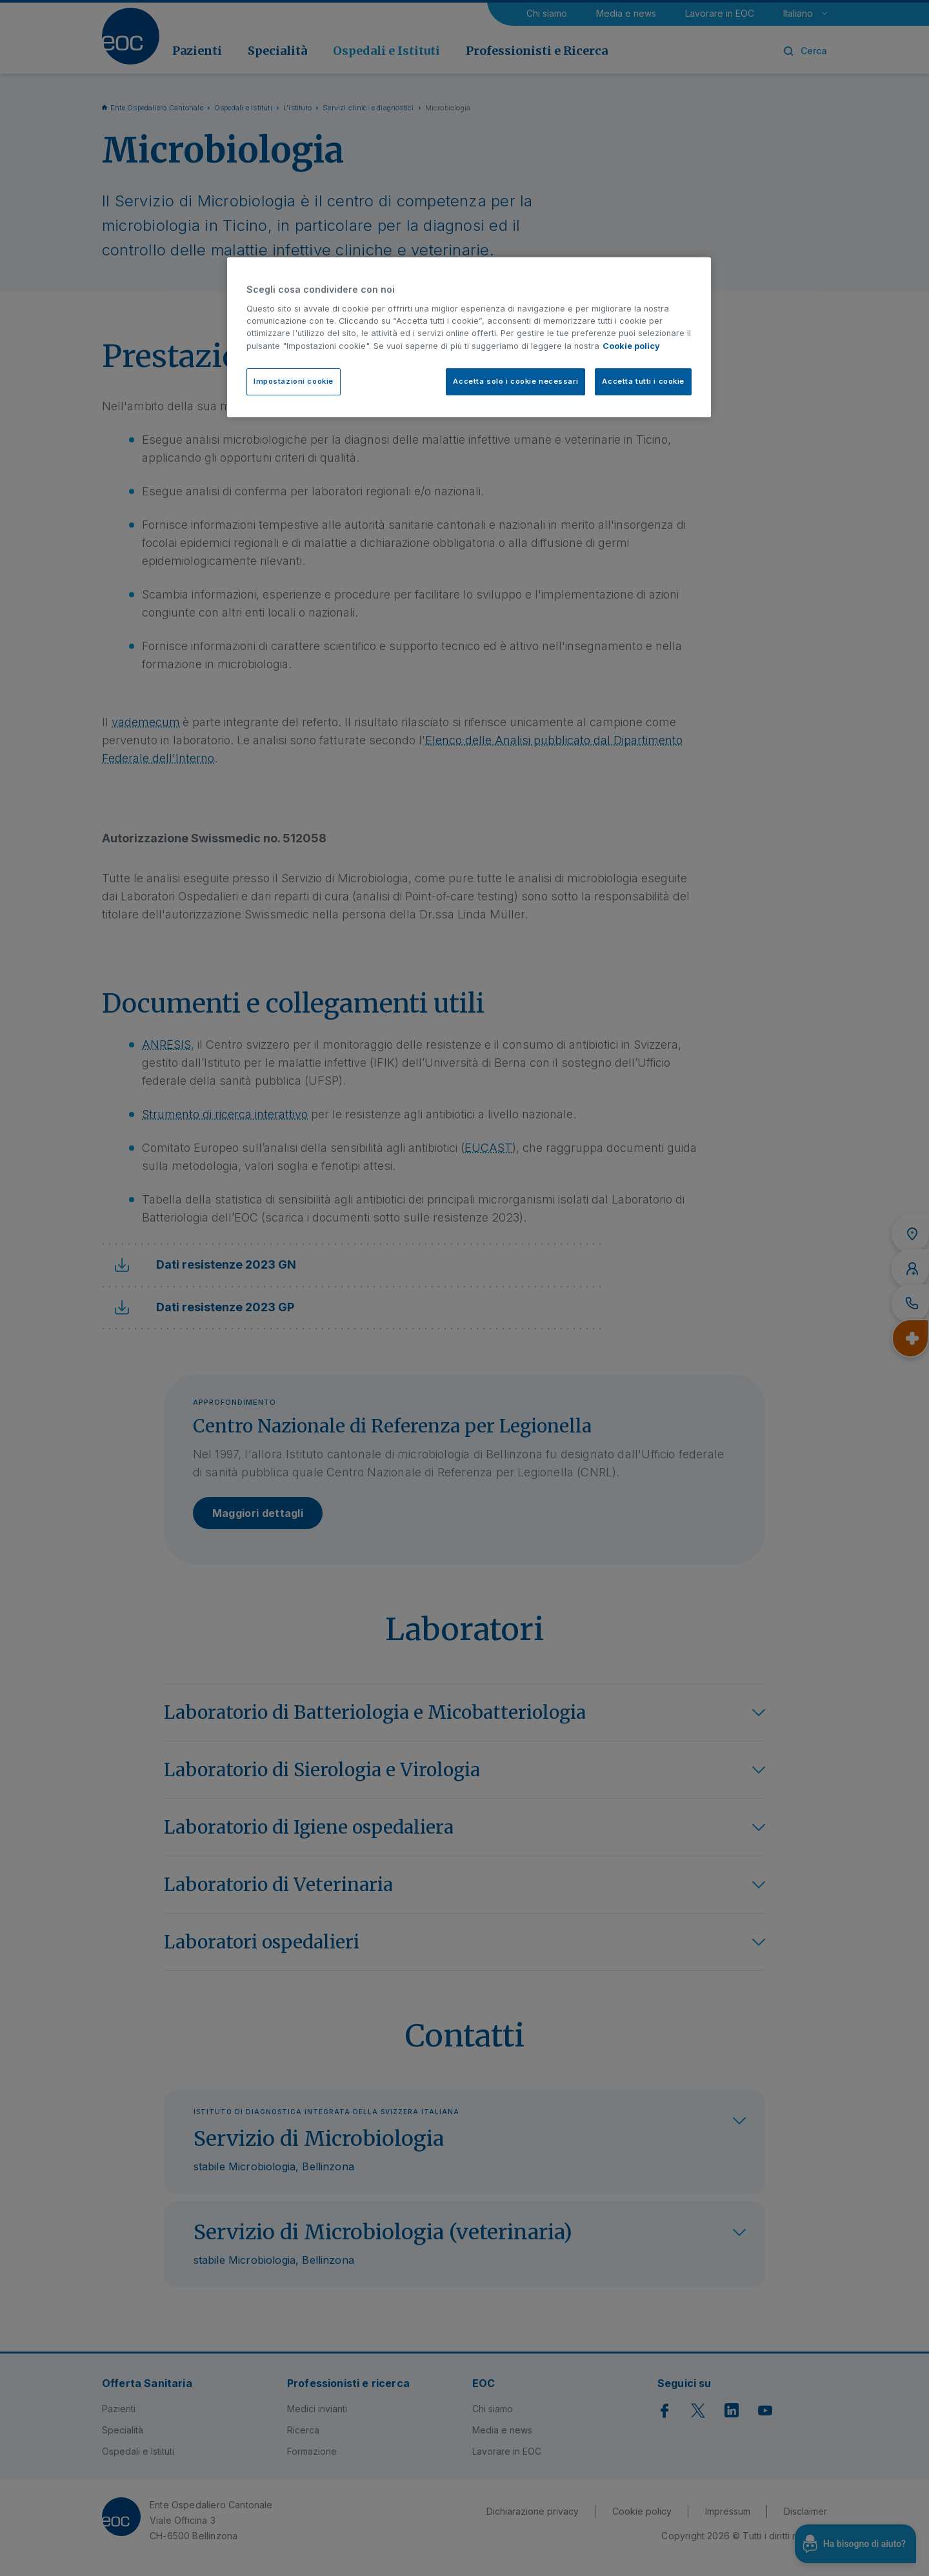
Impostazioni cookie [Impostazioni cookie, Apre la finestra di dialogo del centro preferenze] (294, 381)
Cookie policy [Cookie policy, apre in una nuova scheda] (631, 346)
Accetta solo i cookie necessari (515, 381)
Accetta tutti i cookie (643, 381)
